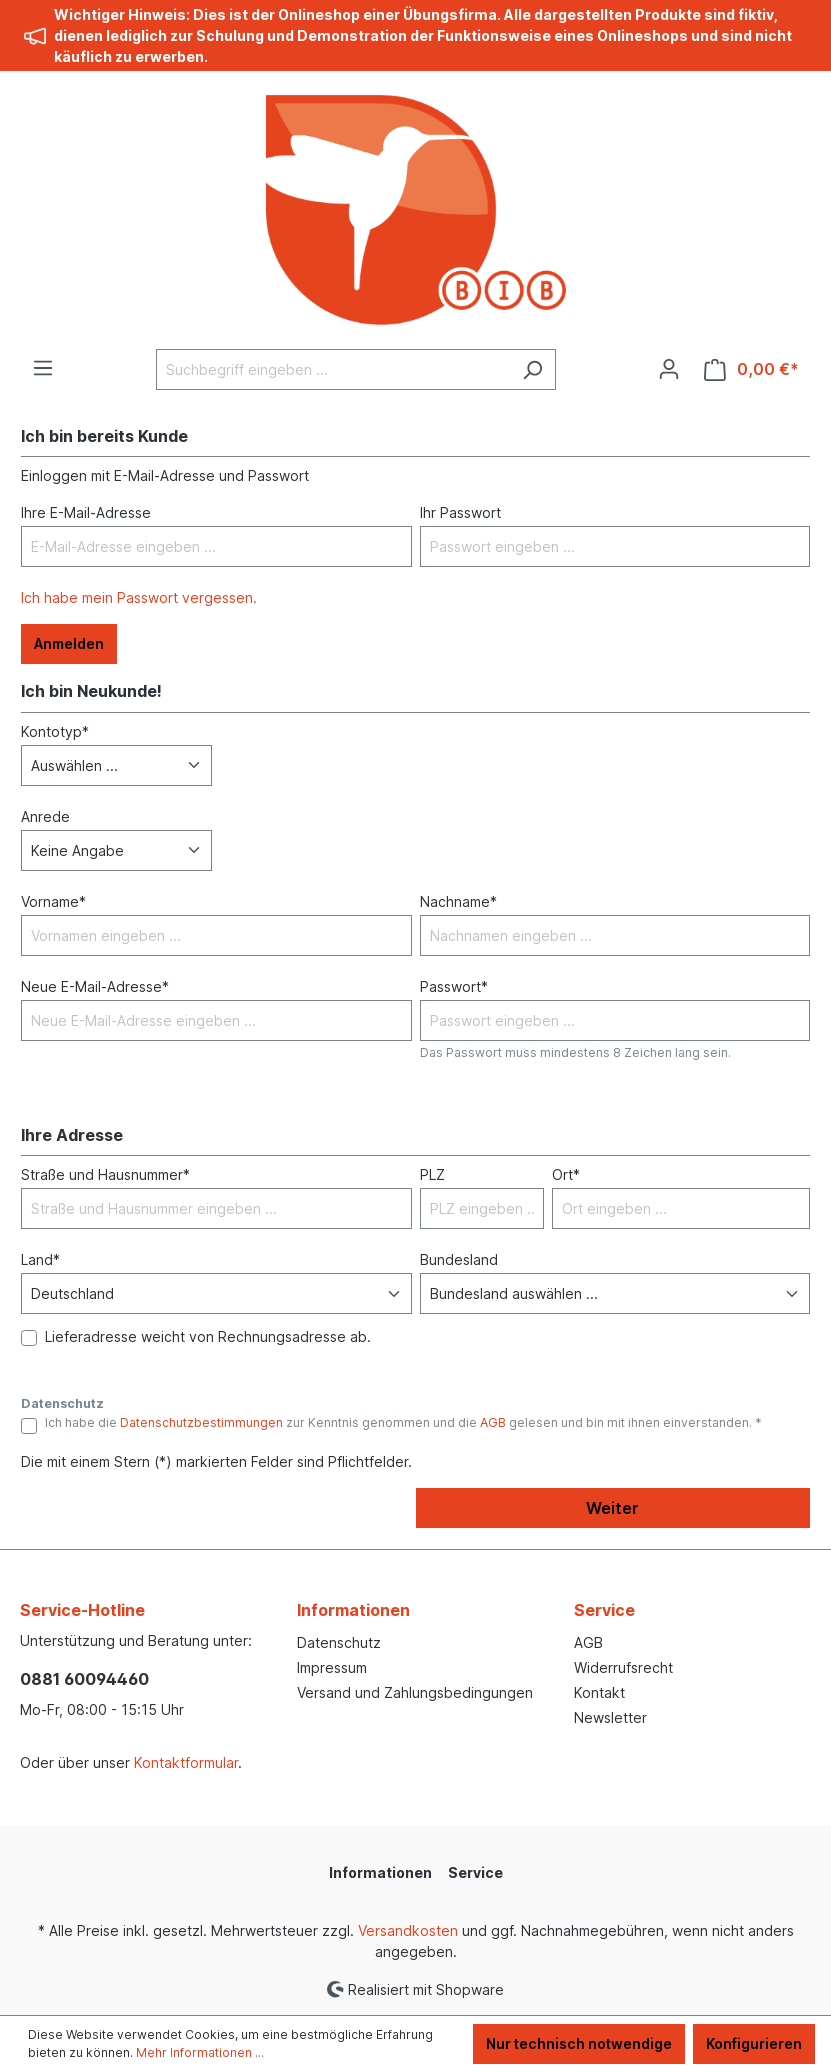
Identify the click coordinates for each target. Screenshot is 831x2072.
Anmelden (69, 643)
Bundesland (459, 1259)
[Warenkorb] (751, 369)
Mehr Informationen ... (200, 2052)
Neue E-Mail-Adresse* (95, 986)
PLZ (432, 1174)
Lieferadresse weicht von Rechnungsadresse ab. (208, 1336)
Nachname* (458, 901)
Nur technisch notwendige (579, 2043)
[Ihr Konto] (669, 369)
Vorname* (53, 901)
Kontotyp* (55, 731)
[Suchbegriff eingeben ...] (333, 369)
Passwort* (454, 986)
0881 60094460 (84, 1679)
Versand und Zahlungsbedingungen (415, 1692)
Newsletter (610, 1717)
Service (604, 1610)
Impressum (332, 1667)
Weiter (612, 1508)
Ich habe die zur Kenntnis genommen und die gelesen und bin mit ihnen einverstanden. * (403, 1422)
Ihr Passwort (460, 512)
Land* (40, 1259)
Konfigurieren (754, 2043)
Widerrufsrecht (623, 1667)
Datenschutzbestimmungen (201, 1422)
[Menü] (43, 368)
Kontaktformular (186, 1762)
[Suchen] (532, 369)
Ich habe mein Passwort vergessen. (139, 597)
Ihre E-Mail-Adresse (86, 512)
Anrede (45, 816)
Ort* (566, 1174)
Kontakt (599, 1692)
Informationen (353, 1610)
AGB (493, 1422)
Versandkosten (408, 1930)
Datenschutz (339, 1642)
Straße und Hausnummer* (105, 1174)
